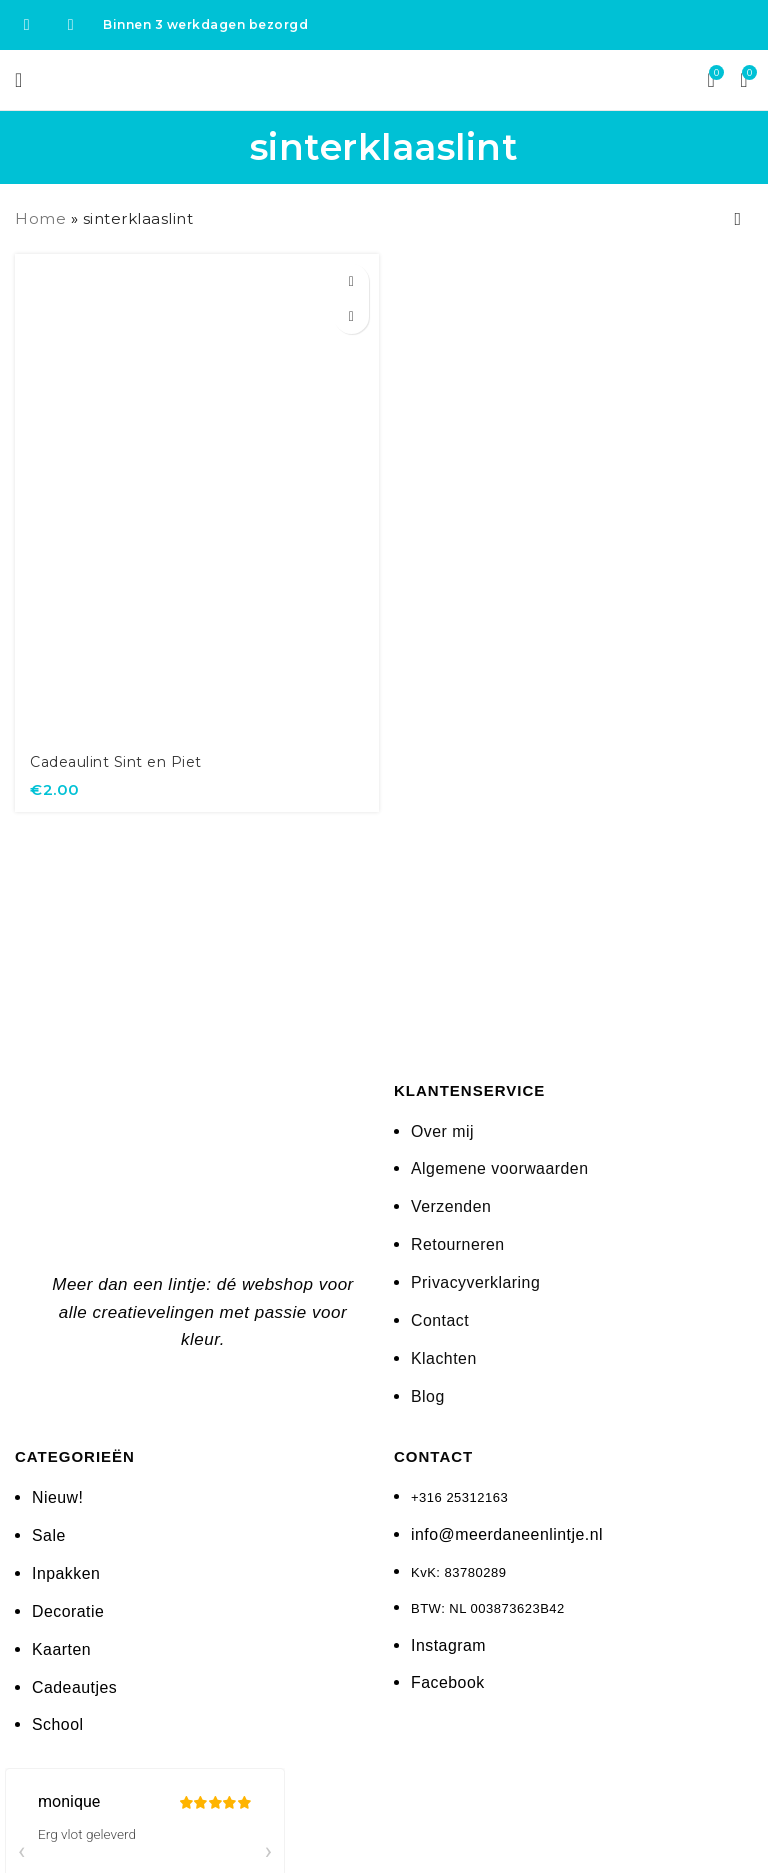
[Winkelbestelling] (738, 219)
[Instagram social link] (71, 24)
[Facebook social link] (27, 24)
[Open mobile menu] (19, 80)
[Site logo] (384, 78)
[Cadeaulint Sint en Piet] (197, 496)
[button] (351, 281)
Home (40, 218)
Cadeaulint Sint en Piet (122, 761)
